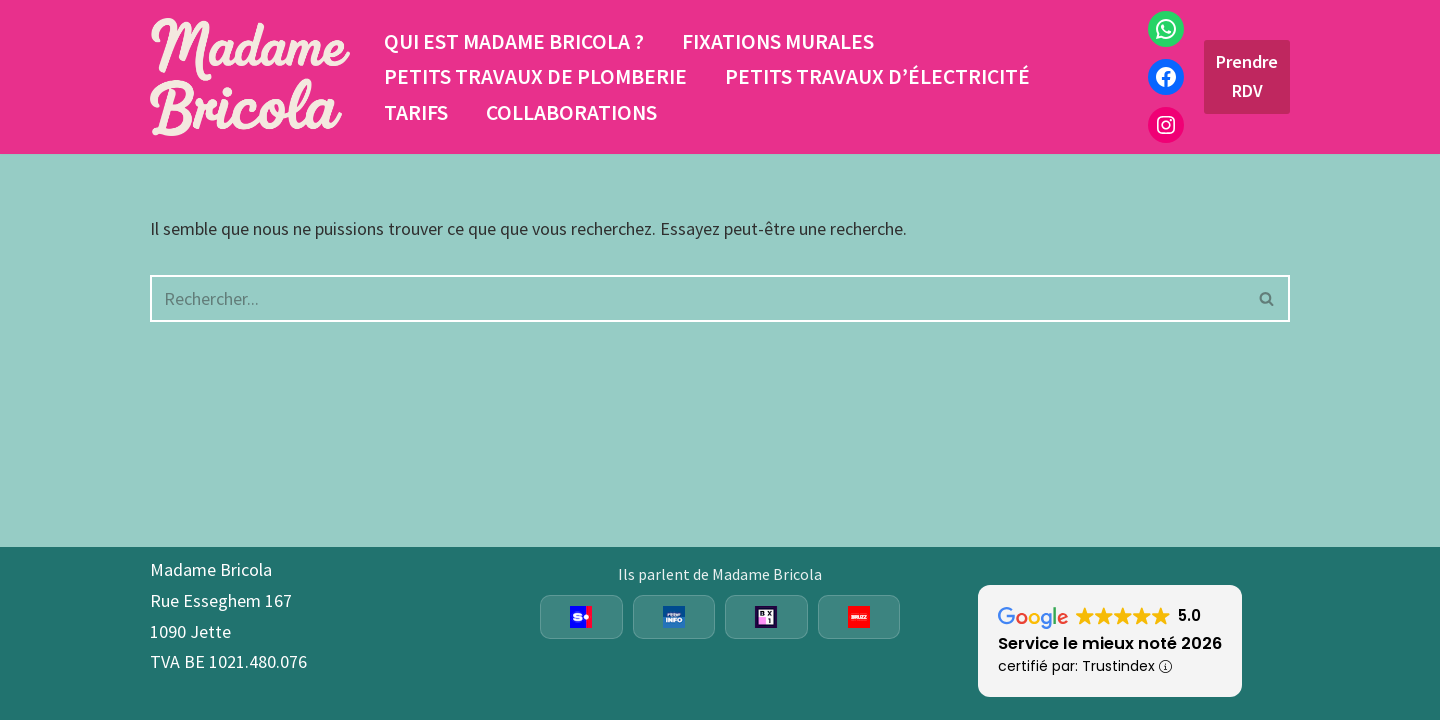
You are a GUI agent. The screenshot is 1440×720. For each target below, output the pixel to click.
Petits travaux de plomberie (535, 76)
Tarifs (416, 112)
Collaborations (571, 112)
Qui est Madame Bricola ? (514, 41)
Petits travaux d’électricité (877, 76)
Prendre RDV (1247, 76)
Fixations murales (778, 41)
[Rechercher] (697, 298)
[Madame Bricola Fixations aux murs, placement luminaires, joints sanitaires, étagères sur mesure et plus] (250, 77)
